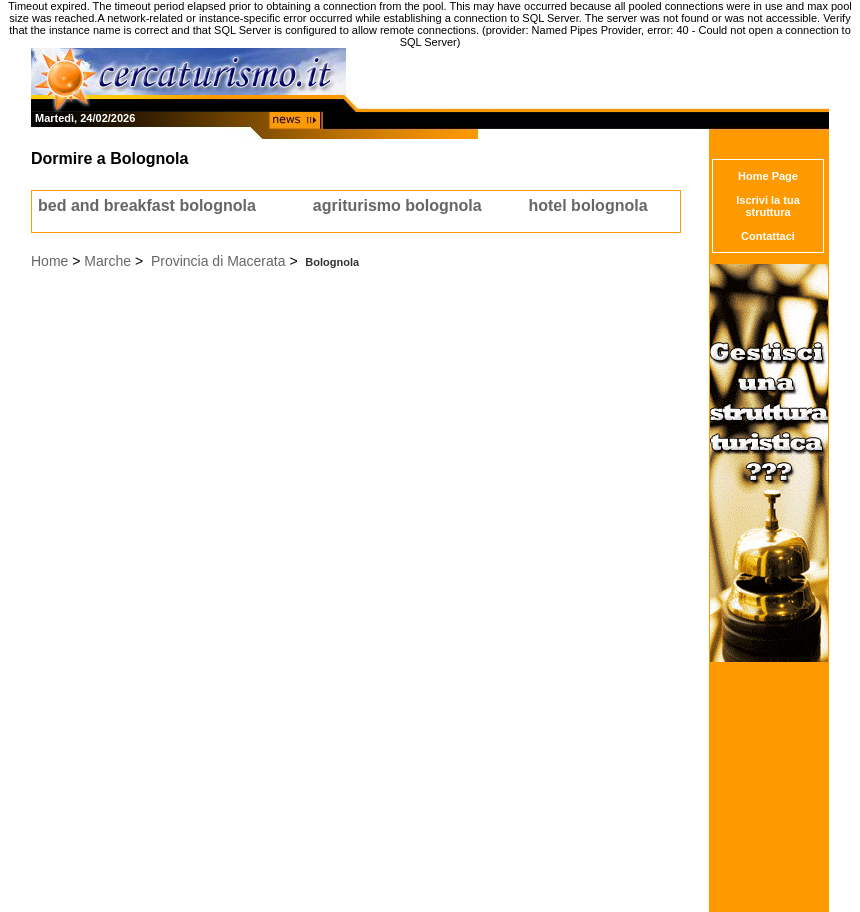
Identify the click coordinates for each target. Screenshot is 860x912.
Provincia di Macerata (218, 261)
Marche (107, 261)
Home (49, 261)
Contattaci (768, 236)
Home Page (768, 176)
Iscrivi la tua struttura (768, 206)
